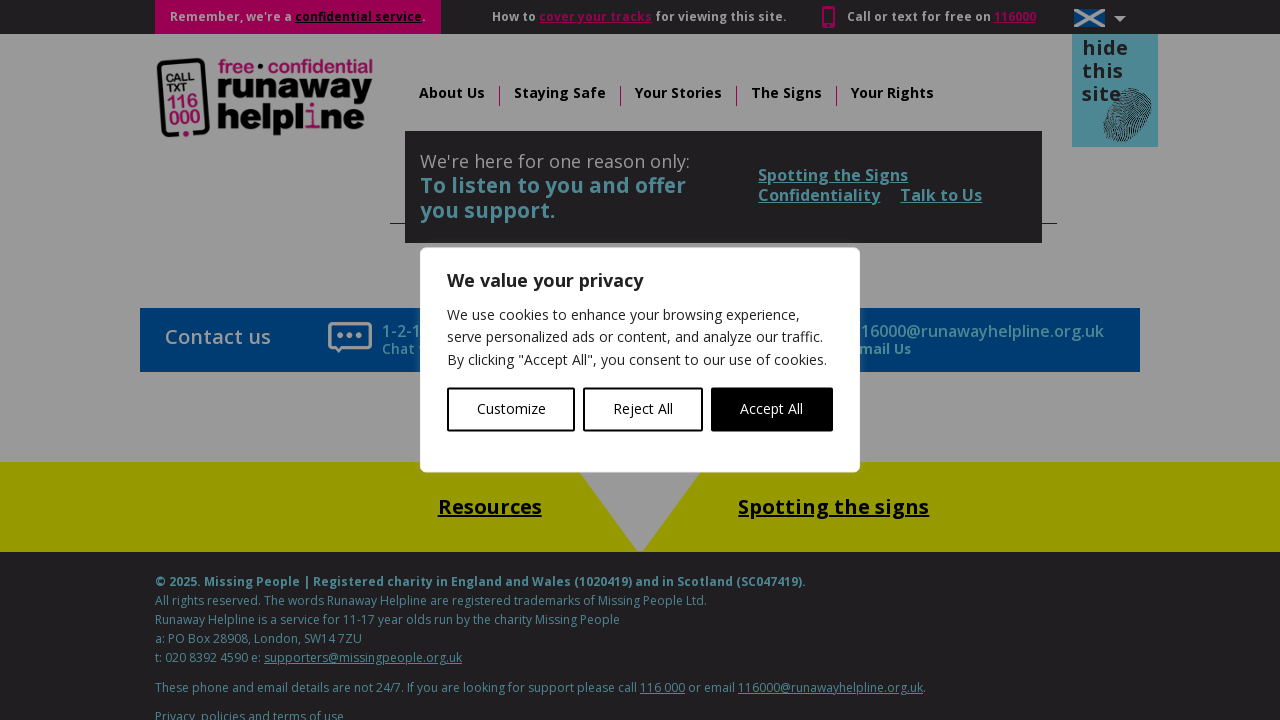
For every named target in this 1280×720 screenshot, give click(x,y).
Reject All (643, 409)
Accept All (771, 409)
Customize (511, 409)
